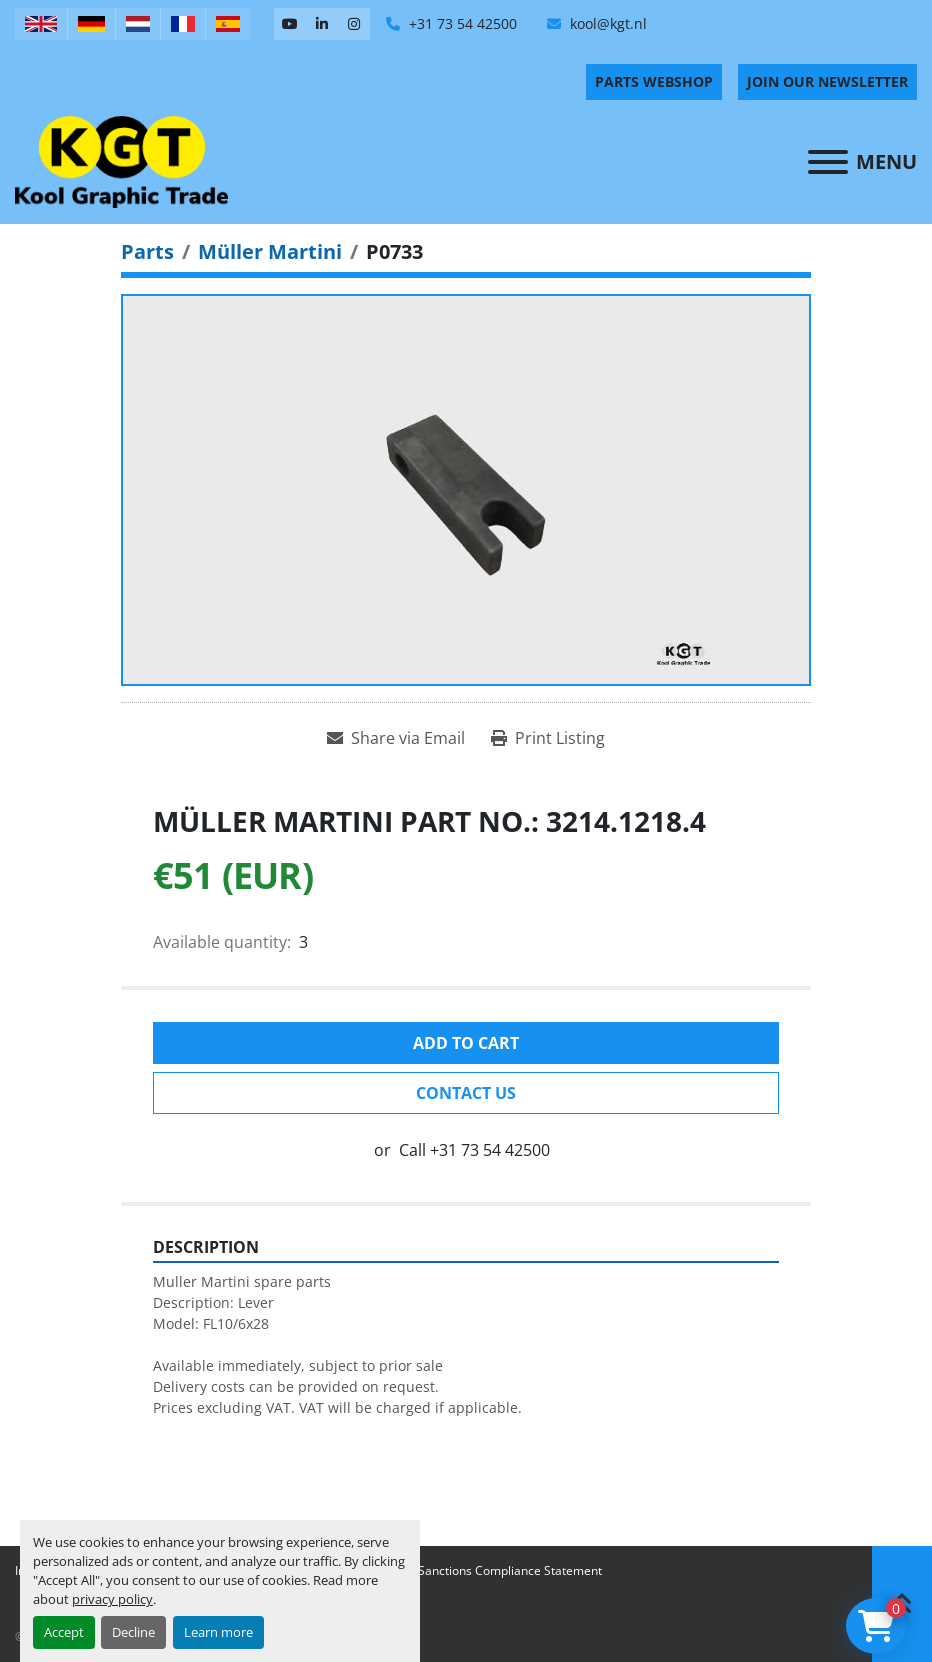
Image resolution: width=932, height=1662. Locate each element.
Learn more (218, 1632)
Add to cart (466, 1043)
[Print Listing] (548, 738)
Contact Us (466, 1093)
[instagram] (354, 24)
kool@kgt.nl (606, 23)
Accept (64, 1632)
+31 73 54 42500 (461, 23)
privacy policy (112, 1599)
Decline (133, 1632)
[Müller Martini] (270, 251)
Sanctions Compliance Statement (510, 1570)
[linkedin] (322, 24)
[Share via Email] (396, 738)
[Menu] (828, 162)
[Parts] (147, 251)
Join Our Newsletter (827, 81)
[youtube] (290, 24)
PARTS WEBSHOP (654, 81)
